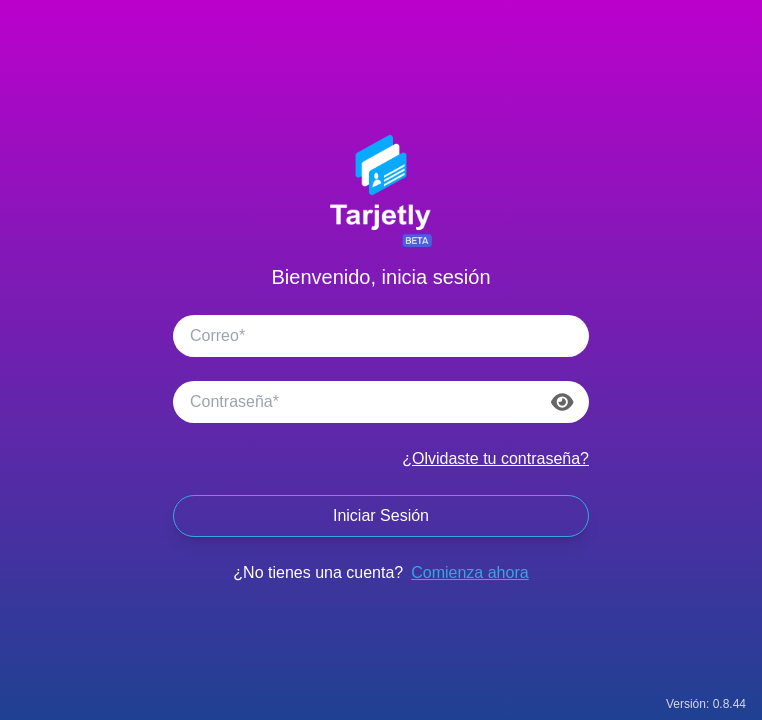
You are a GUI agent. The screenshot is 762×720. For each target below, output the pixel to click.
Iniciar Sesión (381, 515)
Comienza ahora (469, 572)
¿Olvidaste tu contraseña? (495, 458)
